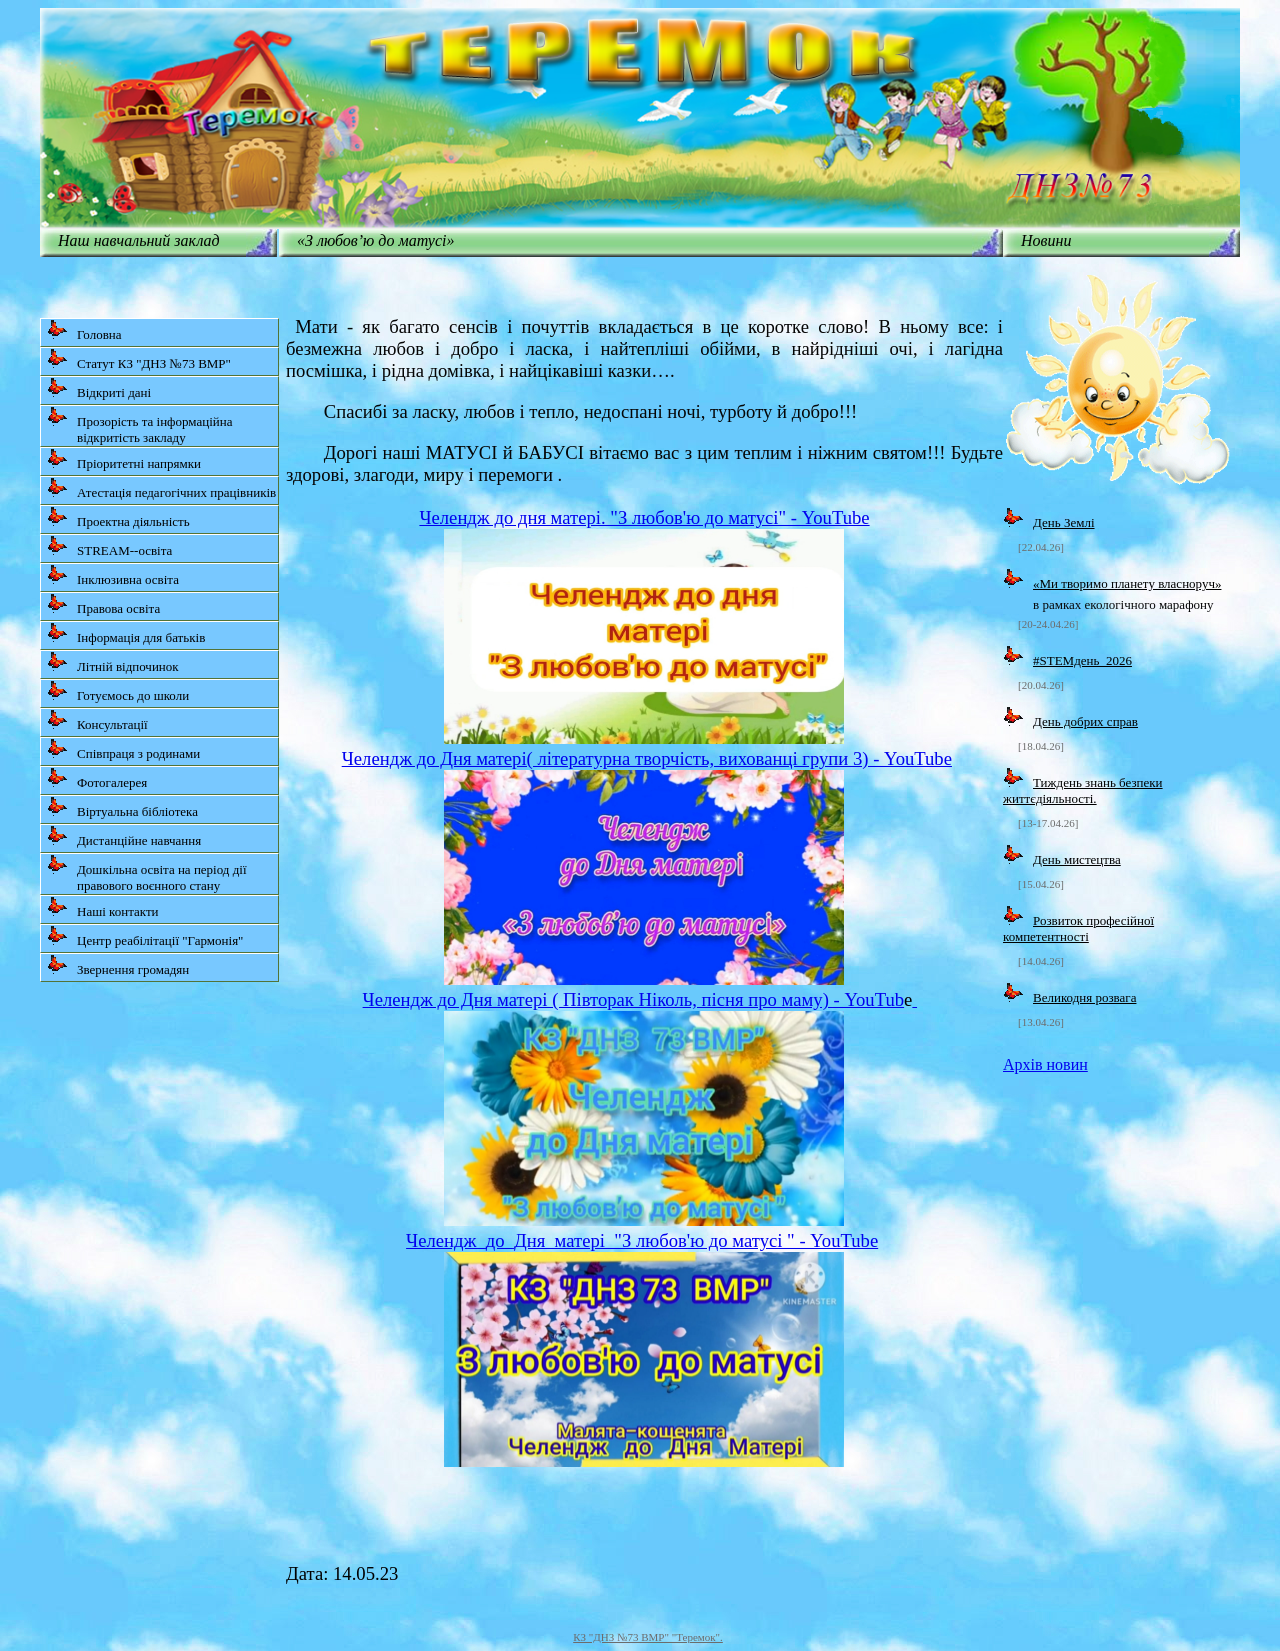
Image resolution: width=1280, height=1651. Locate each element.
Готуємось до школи (118, 691)
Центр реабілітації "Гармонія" (145, 936)
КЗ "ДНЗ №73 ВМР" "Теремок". (648, 1637)
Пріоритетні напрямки (124, 459)
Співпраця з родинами (123, 749)
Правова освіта (103, 604)
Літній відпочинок (113, 662)
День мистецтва (1077, 859)
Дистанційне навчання (124, 836)
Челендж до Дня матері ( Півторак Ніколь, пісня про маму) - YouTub (634, 999)
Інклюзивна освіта (113, 575)
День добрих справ (1085, 721)
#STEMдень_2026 (1082, 660)
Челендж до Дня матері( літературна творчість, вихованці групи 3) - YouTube (647, 758)
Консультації (97, 720)
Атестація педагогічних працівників (161, 488)
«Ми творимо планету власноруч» (1127, 583)
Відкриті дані (99, 388)
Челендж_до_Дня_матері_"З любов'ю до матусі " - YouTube (642, 1240)
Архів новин (1045, 1064)
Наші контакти (103, 907)
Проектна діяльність (118, 517)
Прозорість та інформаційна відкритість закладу (140, 425)
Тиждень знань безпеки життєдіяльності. (1083, 790)
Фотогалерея (97, 778)
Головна (84, 330)
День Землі (1064, 522)
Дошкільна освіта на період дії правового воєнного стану (147, 873)
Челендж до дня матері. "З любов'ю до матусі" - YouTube (644, 517)
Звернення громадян (118, 965)
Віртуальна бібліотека (122, 807)
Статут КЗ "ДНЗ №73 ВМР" (139, 359)
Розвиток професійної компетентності (1078, 928)
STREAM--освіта (109, 546)
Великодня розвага (1084, 997)
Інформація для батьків (126, 633)
